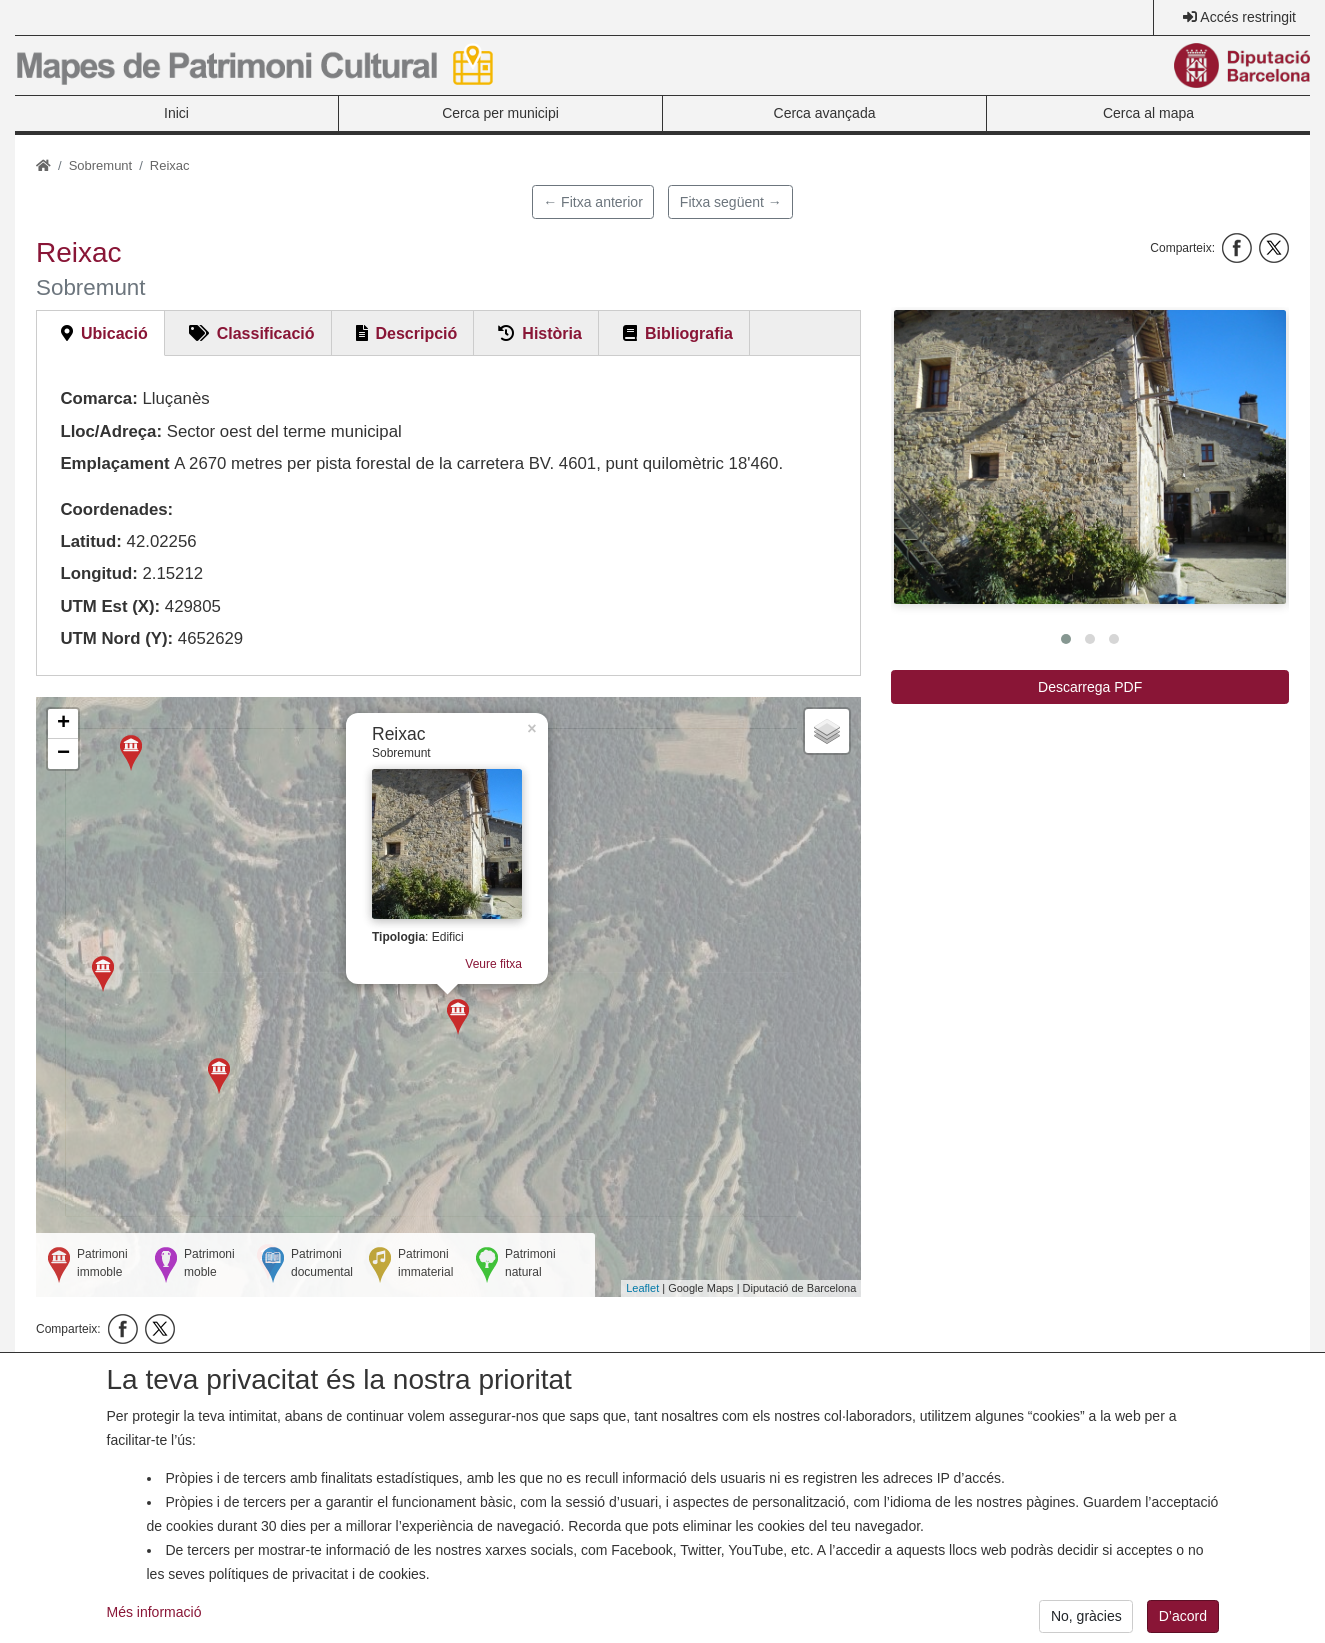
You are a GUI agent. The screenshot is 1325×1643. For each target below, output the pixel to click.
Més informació (154, 1627)
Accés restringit (1248, 17)
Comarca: (98, 398)
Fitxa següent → (731, 202)
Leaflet (642, 1288)
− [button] (63, 754)
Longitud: (98, 573)
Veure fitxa (468, 965)
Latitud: (91, 541)
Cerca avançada (825, 113)
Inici (176, 113)
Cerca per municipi (500, 113)
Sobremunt (101, 165)
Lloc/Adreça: (111, 431)
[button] (1090, 457)
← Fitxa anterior (593, 202)
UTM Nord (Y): (116, 638)
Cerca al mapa (1148, 113)
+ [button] (63, 724)
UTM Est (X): (110, 606)
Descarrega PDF (1090, 687)
